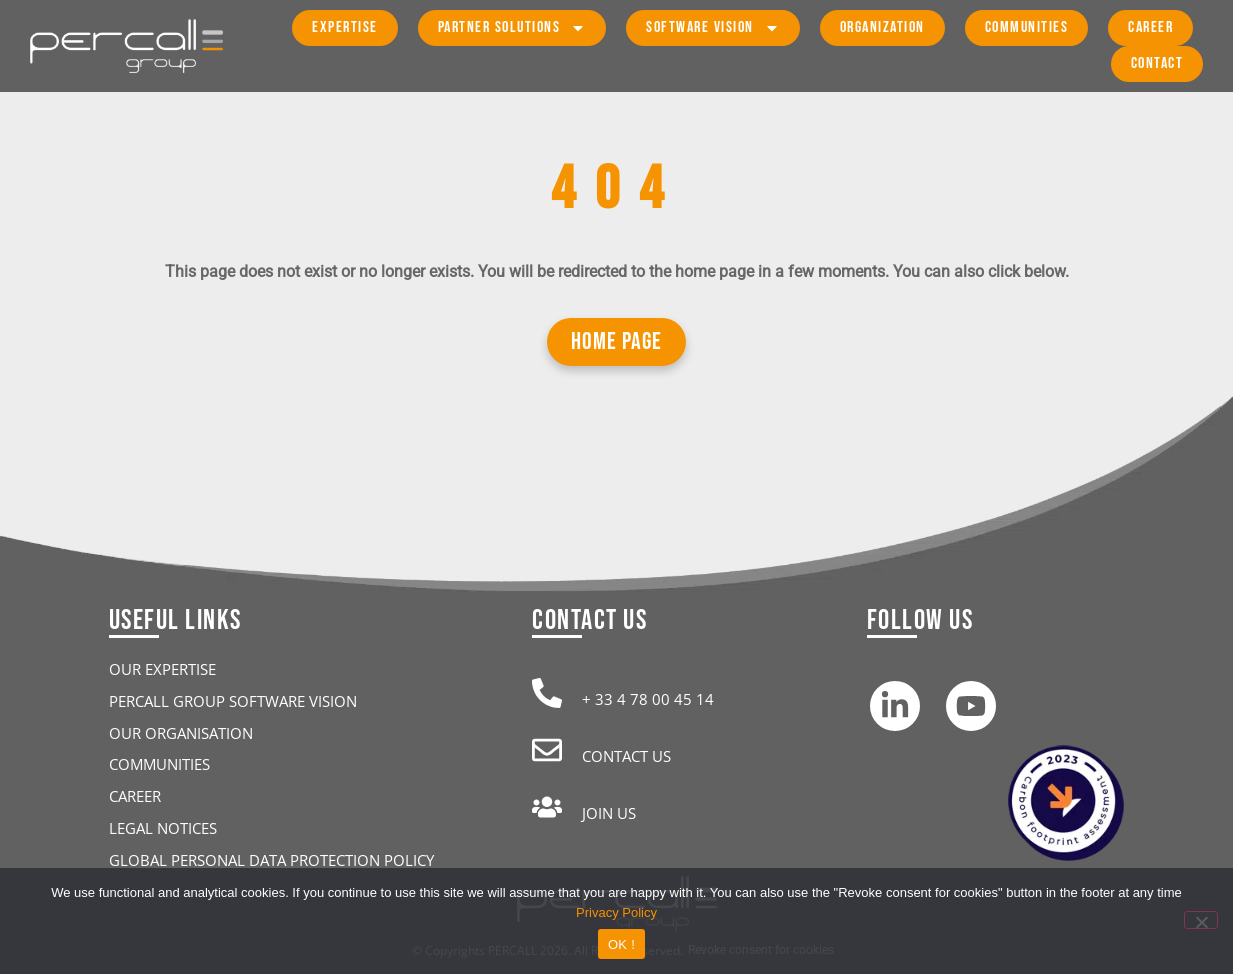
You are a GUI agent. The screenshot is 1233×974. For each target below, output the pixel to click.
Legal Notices (163, 828)
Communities (1027, 27)
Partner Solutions (512, 28)
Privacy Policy (616, 912)
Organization (882, 27)
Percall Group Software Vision (233, 701)
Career (1150, 27)
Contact (1157, 63)
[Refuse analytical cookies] (1201, 920)
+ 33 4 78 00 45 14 (648, 699)
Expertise (345, 27)
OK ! (621, 944)
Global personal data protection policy (271, 860)
